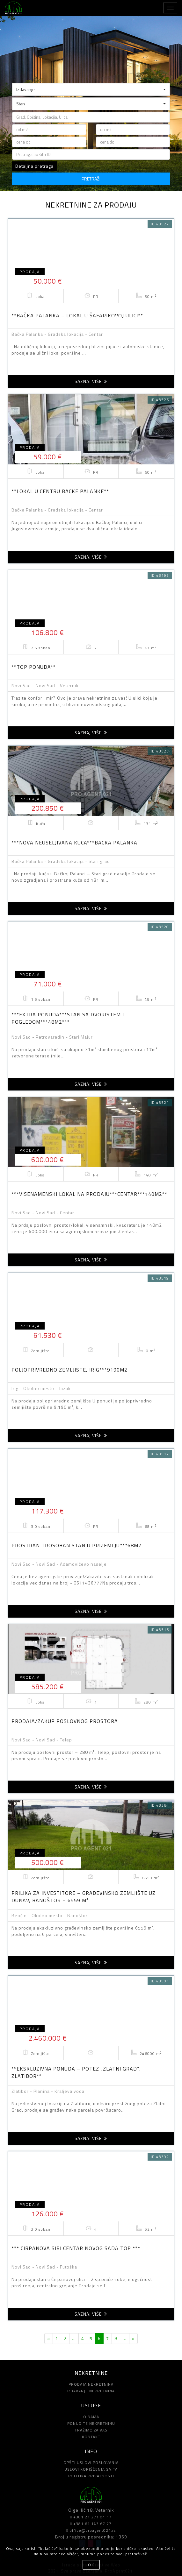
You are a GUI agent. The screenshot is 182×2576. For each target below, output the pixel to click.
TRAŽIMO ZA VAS (91, 2430)
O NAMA (91, 2417)
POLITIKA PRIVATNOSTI (91, 2476)
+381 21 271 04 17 (91, 2517)
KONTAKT (91, 2437)
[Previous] (48, 2338)
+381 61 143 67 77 (91, 2524)
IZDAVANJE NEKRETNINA (91, 2391)
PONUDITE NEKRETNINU (91, 2423)
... (74, 2338)
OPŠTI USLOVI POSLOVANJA (91, 2463)
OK (91, 2565)
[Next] (133, 2338)
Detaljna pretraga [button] (34, 166)
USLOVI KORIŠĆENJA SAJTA (91, 2469)
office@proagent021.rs (90, 2530)
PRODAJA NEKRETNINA (91, 2384)
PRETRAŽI (91, 178)
